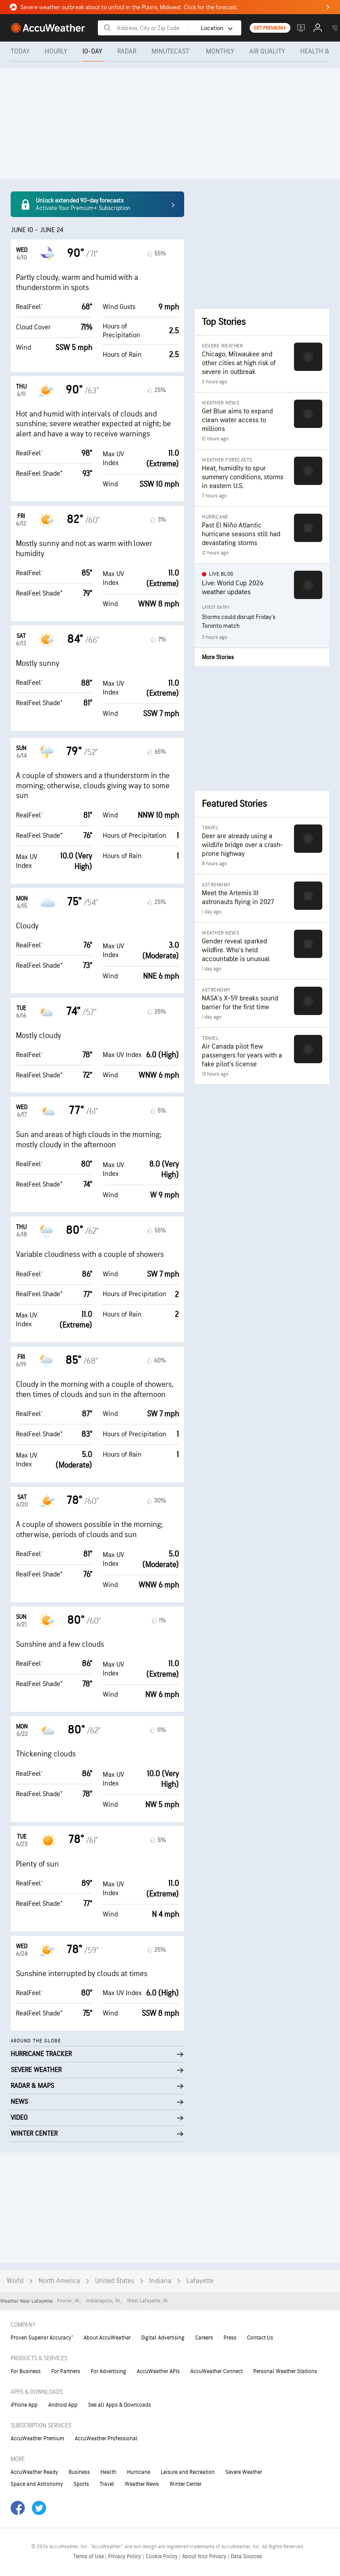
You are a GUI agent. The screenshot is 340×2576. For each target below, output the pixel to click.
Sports (81, 2484)
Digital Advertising (163, 2337)
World (15, 2281)
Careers (204, 2337)
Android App (62, 2404)
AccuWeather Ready (34, 2472)
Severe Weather (243, 2472)
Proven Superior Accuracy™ (42, 2337)
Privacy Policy (125, 2556)
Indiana (160, 2281)
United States (114, 2281)
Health (108, 2472)
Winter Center (185, 2484)
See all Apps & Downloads (119, 2404)
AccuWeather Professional (106, 2438)
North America (59, 2281)
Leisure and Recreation (188, 2472)
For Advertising (108, 2371)
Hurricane (138, 2472)
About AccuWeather (107, 2337)
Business (79, 2472)
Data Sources (246, 2556)
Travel (107, 2484)
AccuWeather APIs (158, 2371)
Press (230, 2337)
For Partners (65, 2371)
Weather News (142, 2484)
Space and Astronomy (37, 2484)
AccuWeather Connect (216, 2371)
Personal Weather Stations (285, 2371)
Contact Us (260, 2337)
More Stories (218, 657)
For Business (26, 2371)
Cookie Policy (162, 2556)
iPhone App (24, 2404)
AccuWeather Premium (37, 2438)
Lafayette (200, 2281)
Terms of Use (89, 2556)
